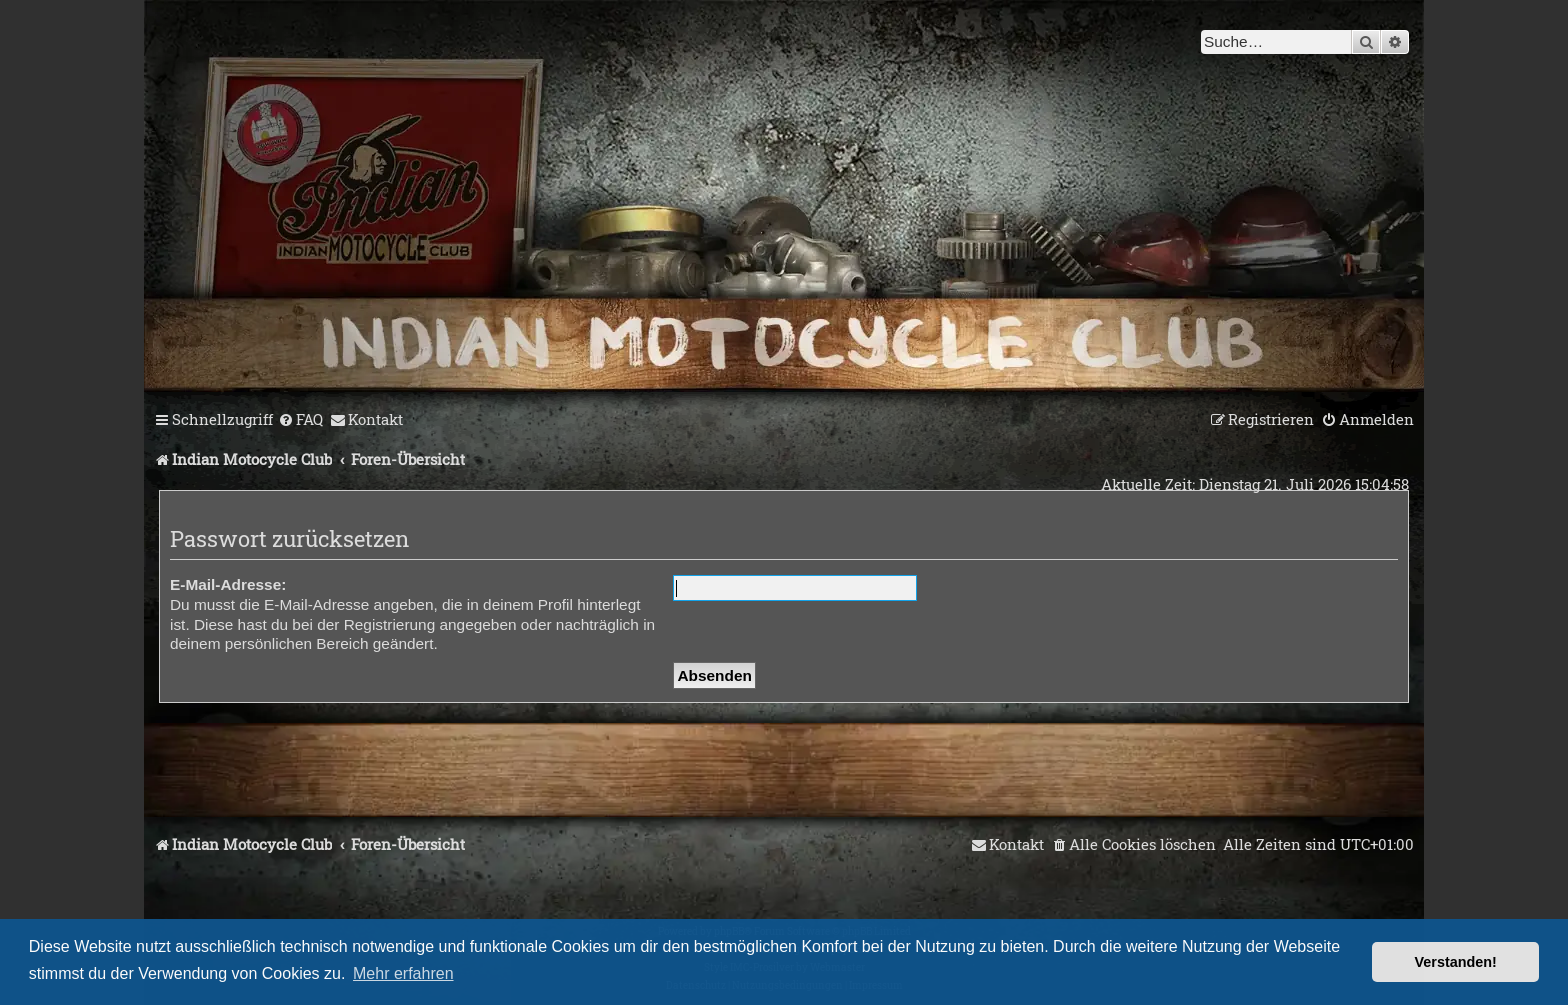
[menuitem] (300, 420)
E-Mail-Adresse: (228, 584)
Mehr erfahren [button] (403, 973)
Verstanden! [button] (1456, 962)
